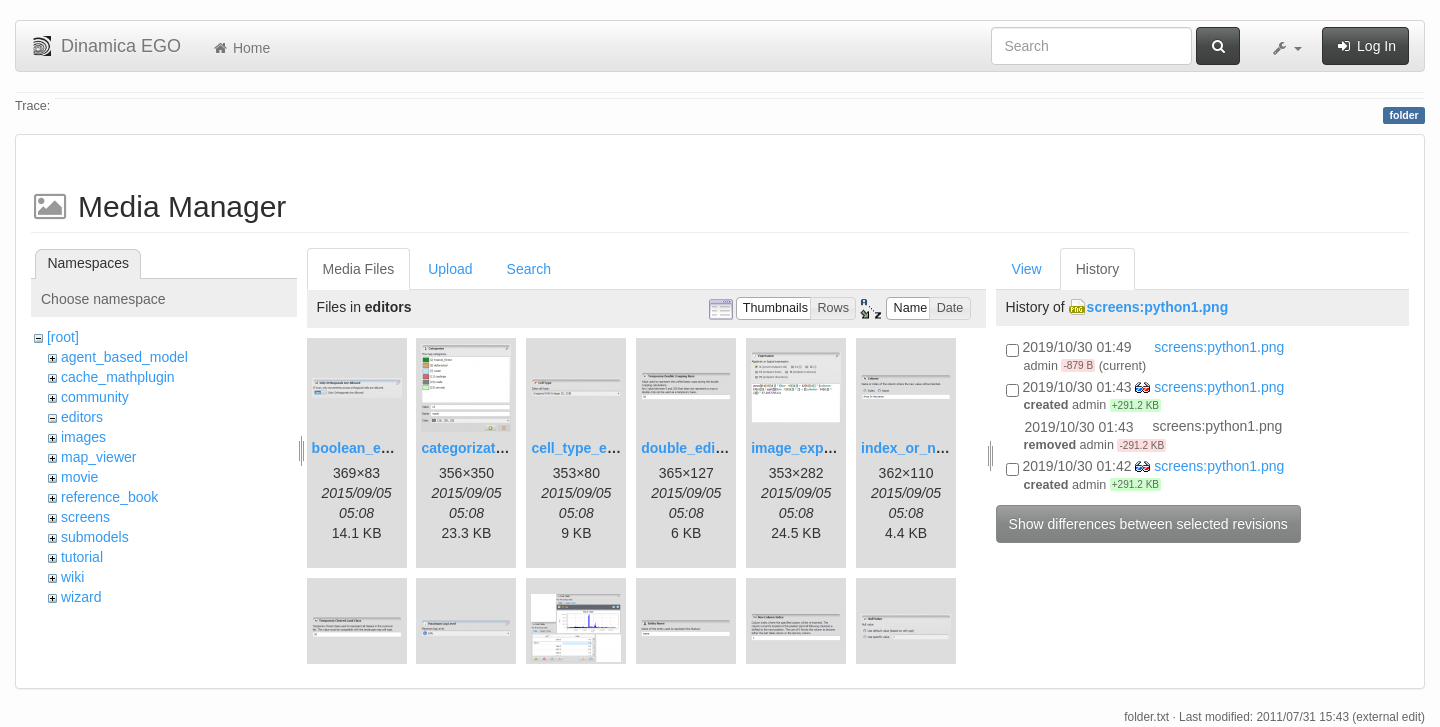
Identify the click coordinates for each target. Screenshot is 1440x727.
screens (85, 517)
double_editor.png (701, 448)
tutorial (82, 557)
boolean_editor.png (376, 448)
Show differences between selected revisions (1148, 524)
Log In (1365, 46)
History (1098, 269)
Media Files (359, 269)
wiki (72, 577)
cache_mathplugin (118, 377)
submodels (95, 537)
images (83, 437)
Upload (450, 269)
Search (529, 269)
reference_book (109, 497)
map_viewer (98, 457)
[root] (63, 337)
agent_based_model (124, 357)
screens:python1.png (1158, 307)
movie (79, 477)
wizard (81, 597)
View (1027, 269)
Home (240, 48)
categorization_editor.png (506, 448)
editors (82, 417)
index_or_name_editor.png (950, 448)
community (95, 397)
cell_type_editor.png (598, 448)
